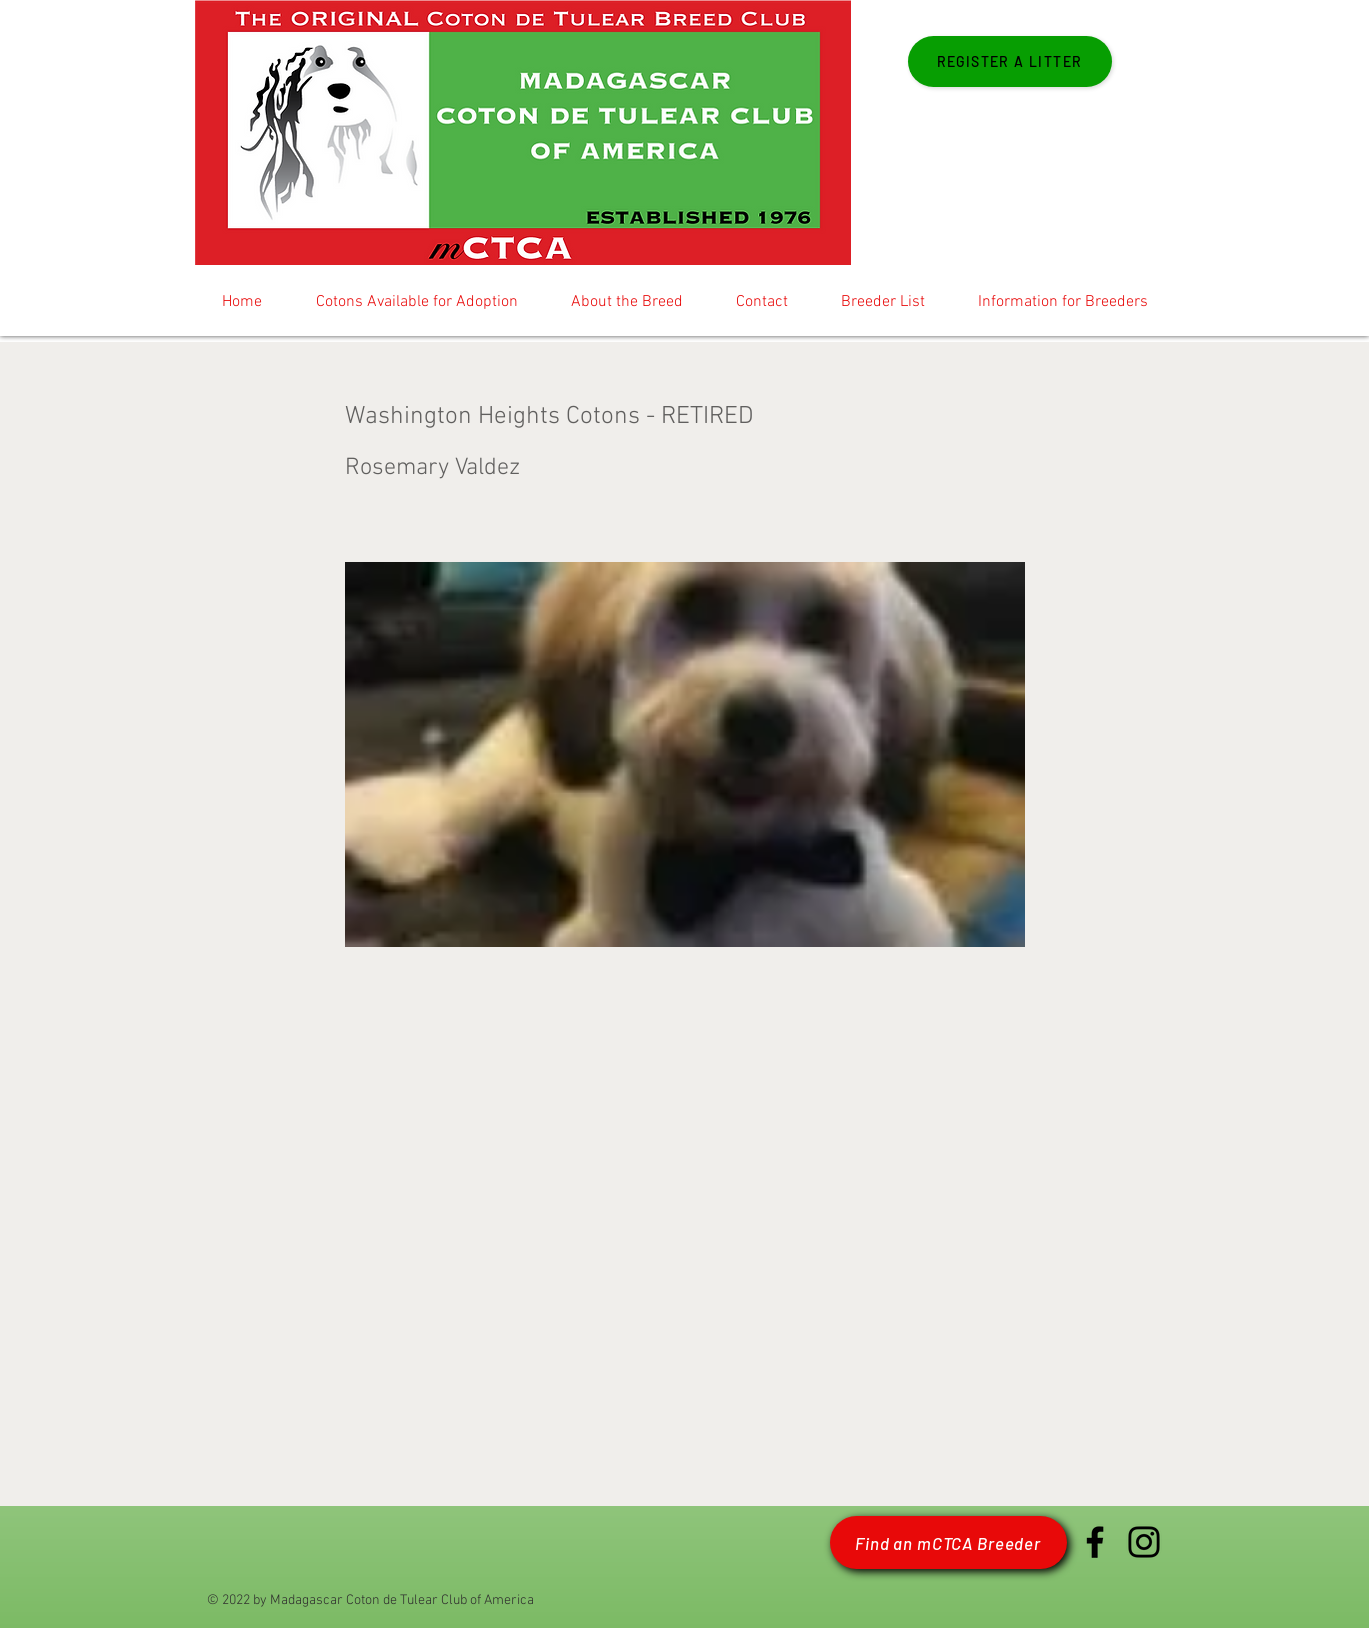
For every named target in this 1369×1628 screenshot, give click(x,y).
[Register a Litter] (1010, 61)
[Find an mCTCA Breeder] (948, 1542)
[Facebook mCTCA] (1095, 1542)
